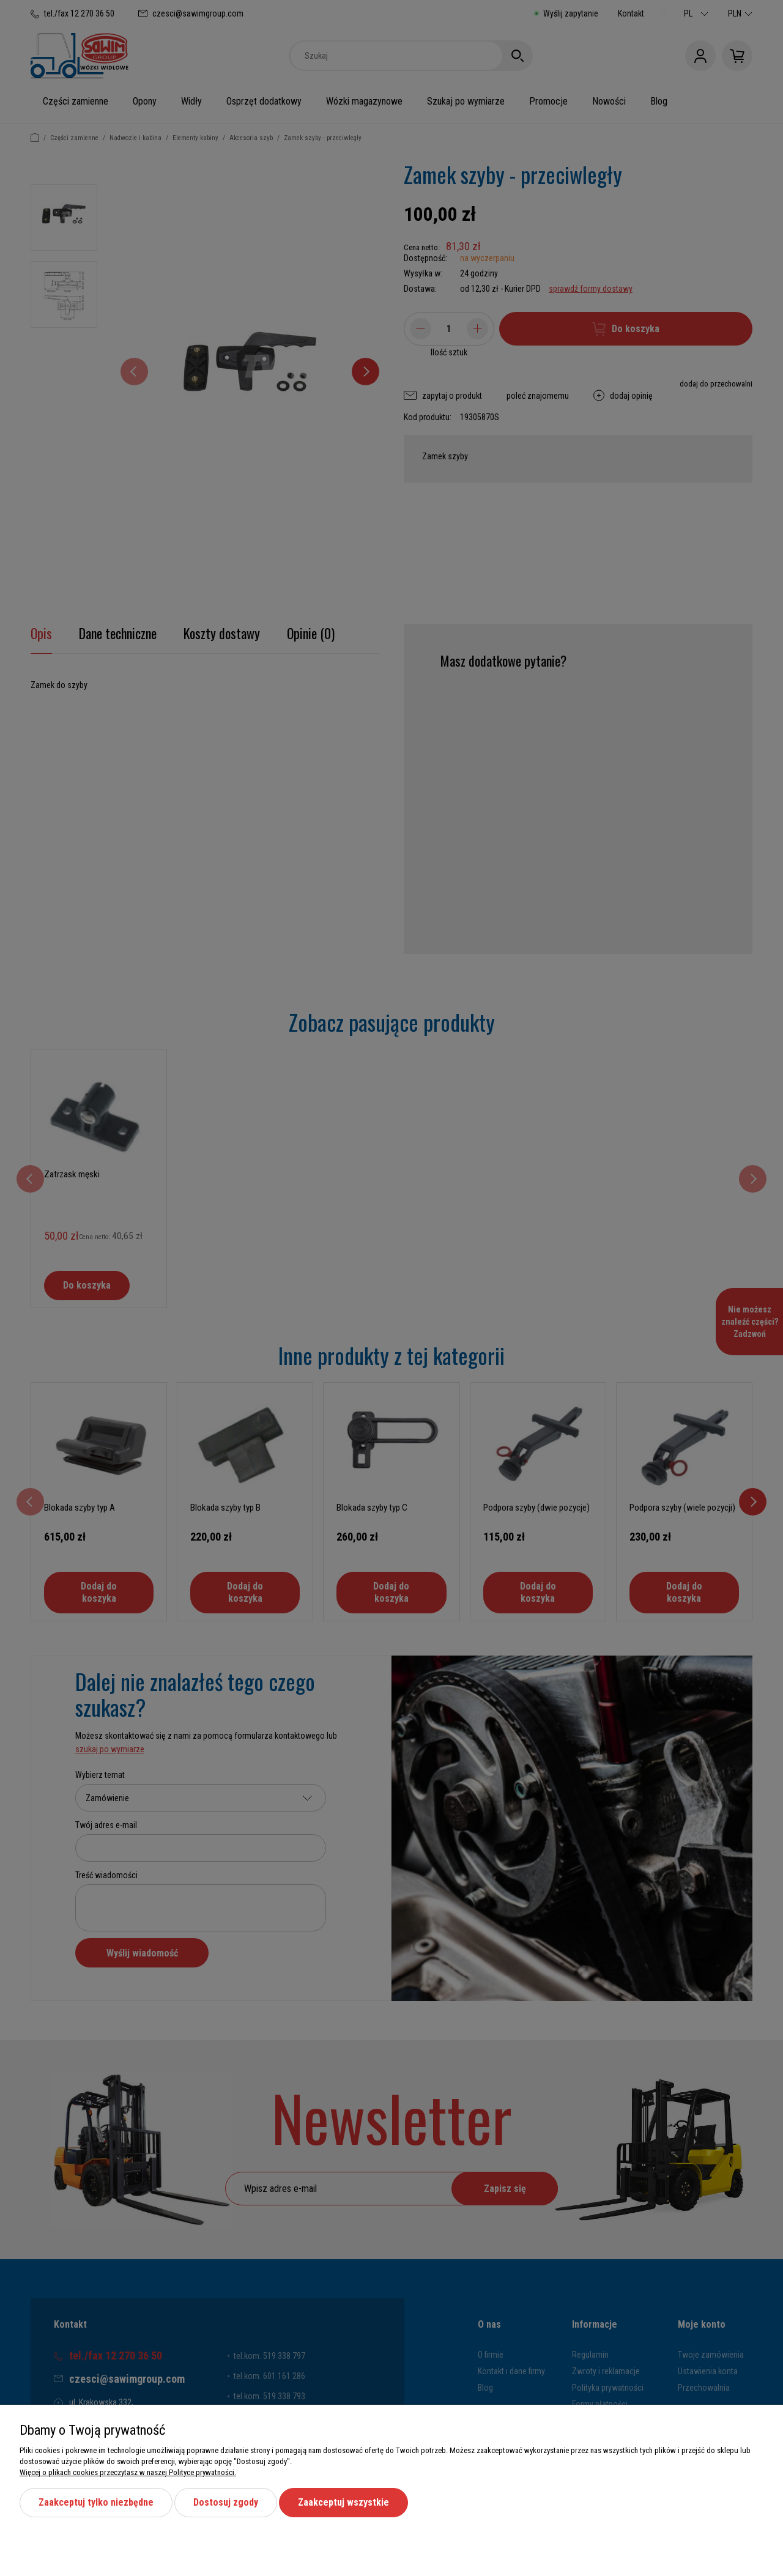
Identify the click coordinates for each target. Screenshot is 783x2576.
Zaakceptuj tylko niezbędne (96, 2502)
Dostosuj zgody (225, 2502)
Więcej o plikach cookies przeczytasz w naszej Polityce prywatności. (128, 2472)
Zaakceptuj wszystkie (343, 2502)
